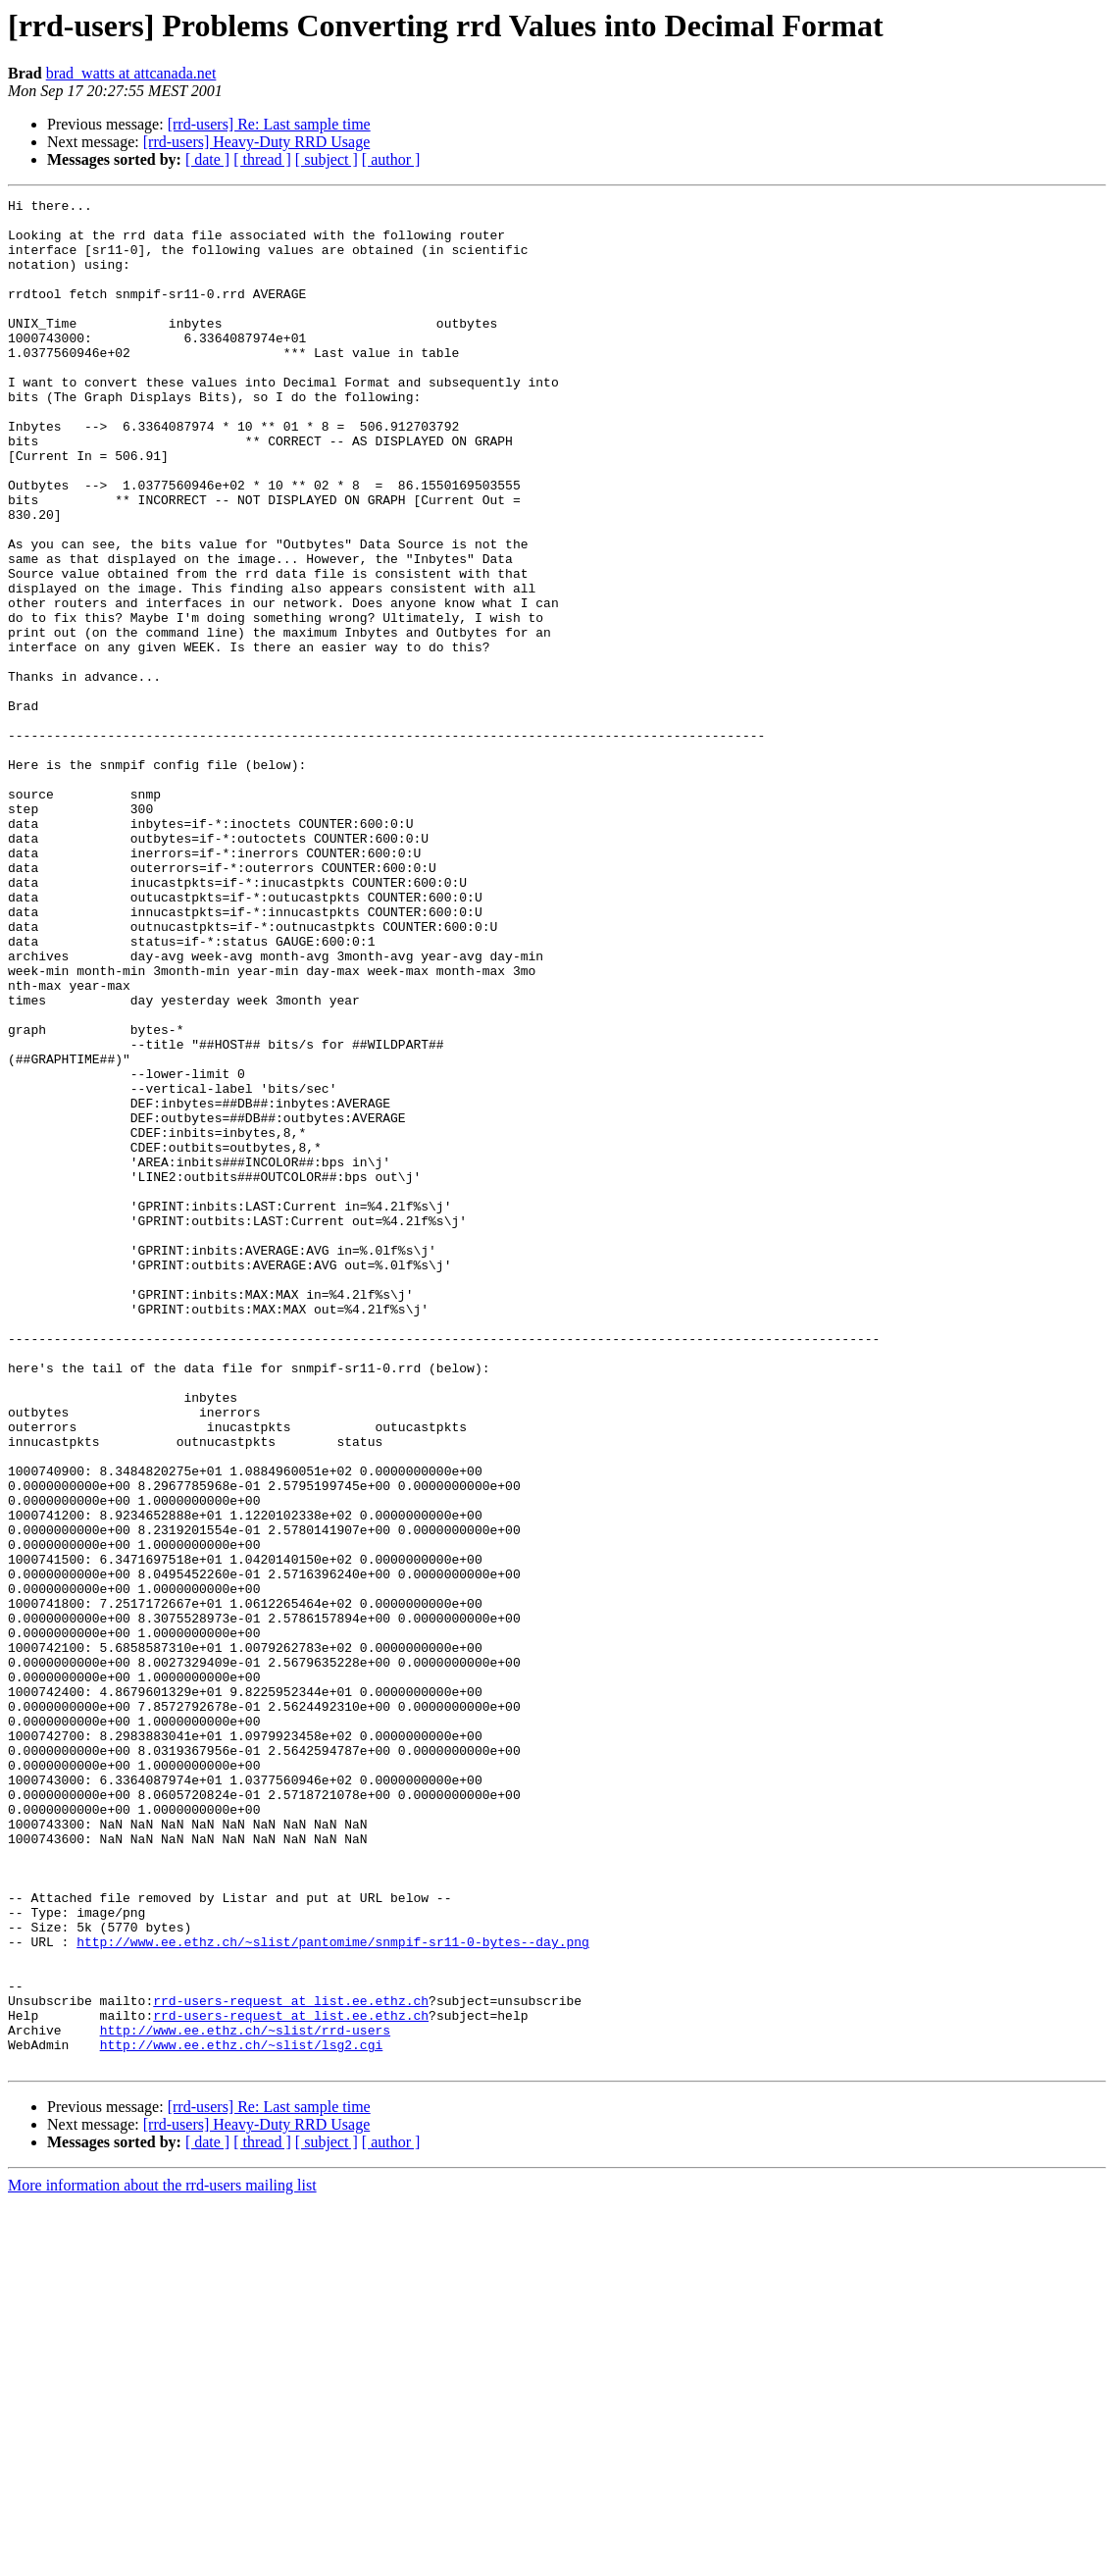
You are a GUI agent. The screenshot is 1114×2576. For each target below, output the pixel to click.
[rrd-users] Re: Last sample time (269, 124)
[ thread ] (262, 159)
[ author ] (391, 159)
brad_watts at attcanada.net (131, 73)
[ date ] (207, 159)
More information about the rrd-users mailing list (162, 2558)
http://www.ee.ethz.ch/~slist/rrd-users (245, 2397)
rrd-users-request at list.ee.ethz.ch (291, 2362)
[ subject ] (326, 159)
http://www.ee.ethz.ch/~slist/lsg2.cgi (241, 2415)
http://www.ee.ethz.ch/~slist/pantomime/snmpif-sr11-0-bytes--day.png (332, 2291)
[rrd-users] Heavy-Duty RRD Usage (257, 141)
